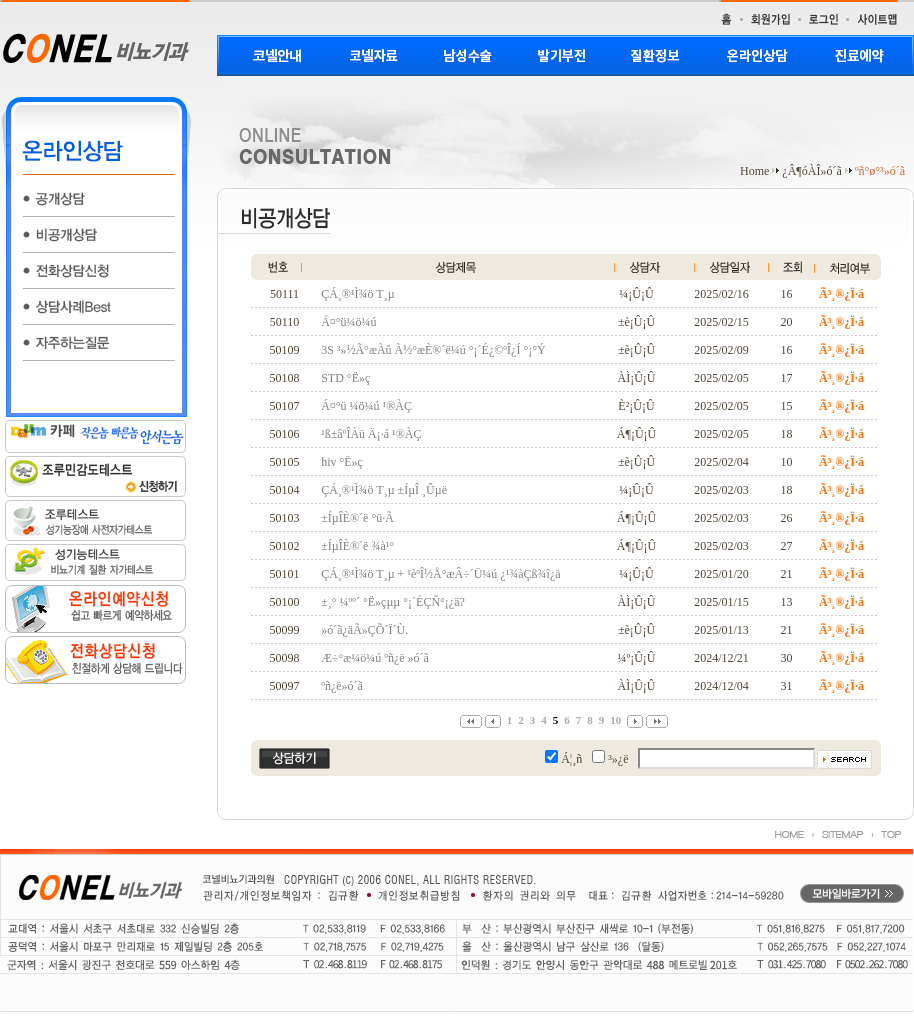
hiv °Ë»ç (342, 462)
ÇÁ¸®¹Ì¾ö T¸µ (357, 294)
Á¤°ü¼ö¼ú (348, 322)
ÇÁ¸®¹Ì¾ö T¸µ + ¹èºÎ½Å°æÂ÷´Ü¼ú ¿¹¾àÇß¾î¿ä (440, 574)
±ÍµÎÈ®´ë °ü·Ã (357, 518)
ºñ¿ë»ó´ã (342, 686)
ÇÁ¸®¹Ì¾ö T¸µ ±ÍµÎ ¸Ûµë (384, 490)
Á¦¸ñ (571, 759)
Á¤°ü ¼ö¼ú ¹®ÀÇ (366, 406)
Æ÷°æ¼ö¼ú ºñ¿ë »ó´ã (375, 658)
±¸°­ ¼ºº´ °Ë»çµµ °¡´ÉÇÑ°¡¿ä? (393, 602)
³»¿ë (618, 759)
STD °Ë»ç (345, 378)
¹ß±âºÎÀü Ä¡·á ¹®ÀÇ (371, 434)
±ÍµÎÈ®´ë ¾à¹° (357, 546)
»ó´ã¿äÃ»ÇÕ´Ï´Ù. (364, 630)
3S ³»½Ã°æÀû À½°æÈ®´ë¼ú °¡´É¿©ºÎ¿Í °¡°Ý (433, 350)
